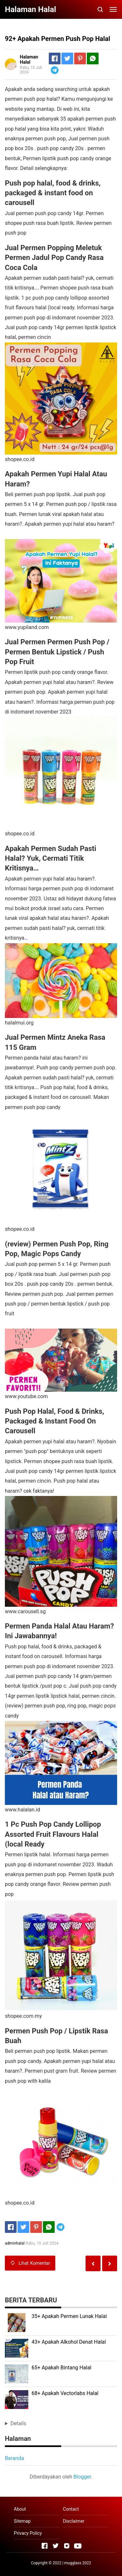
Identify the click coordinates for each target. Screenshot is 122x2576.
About (20, 2509)
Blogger (82, 2477)
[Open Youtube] (78, 2546)
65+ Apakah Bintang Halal (61, 2367)
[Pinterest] (80, 58)
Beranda (14, 2458)
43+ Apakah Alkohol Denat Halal (69, 2342)
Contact (71, 2509)
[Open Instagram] (67, 2546)
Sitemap (22, 2521)
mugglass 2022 (77, 2563)
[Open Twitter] (56, 2546)
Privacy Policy (28, 2533)
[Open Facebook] (44, 2546)
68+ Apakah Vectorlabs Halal (65, 2393)
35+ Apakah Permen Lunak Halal (69, 2316)
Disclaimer (73, 2521)
